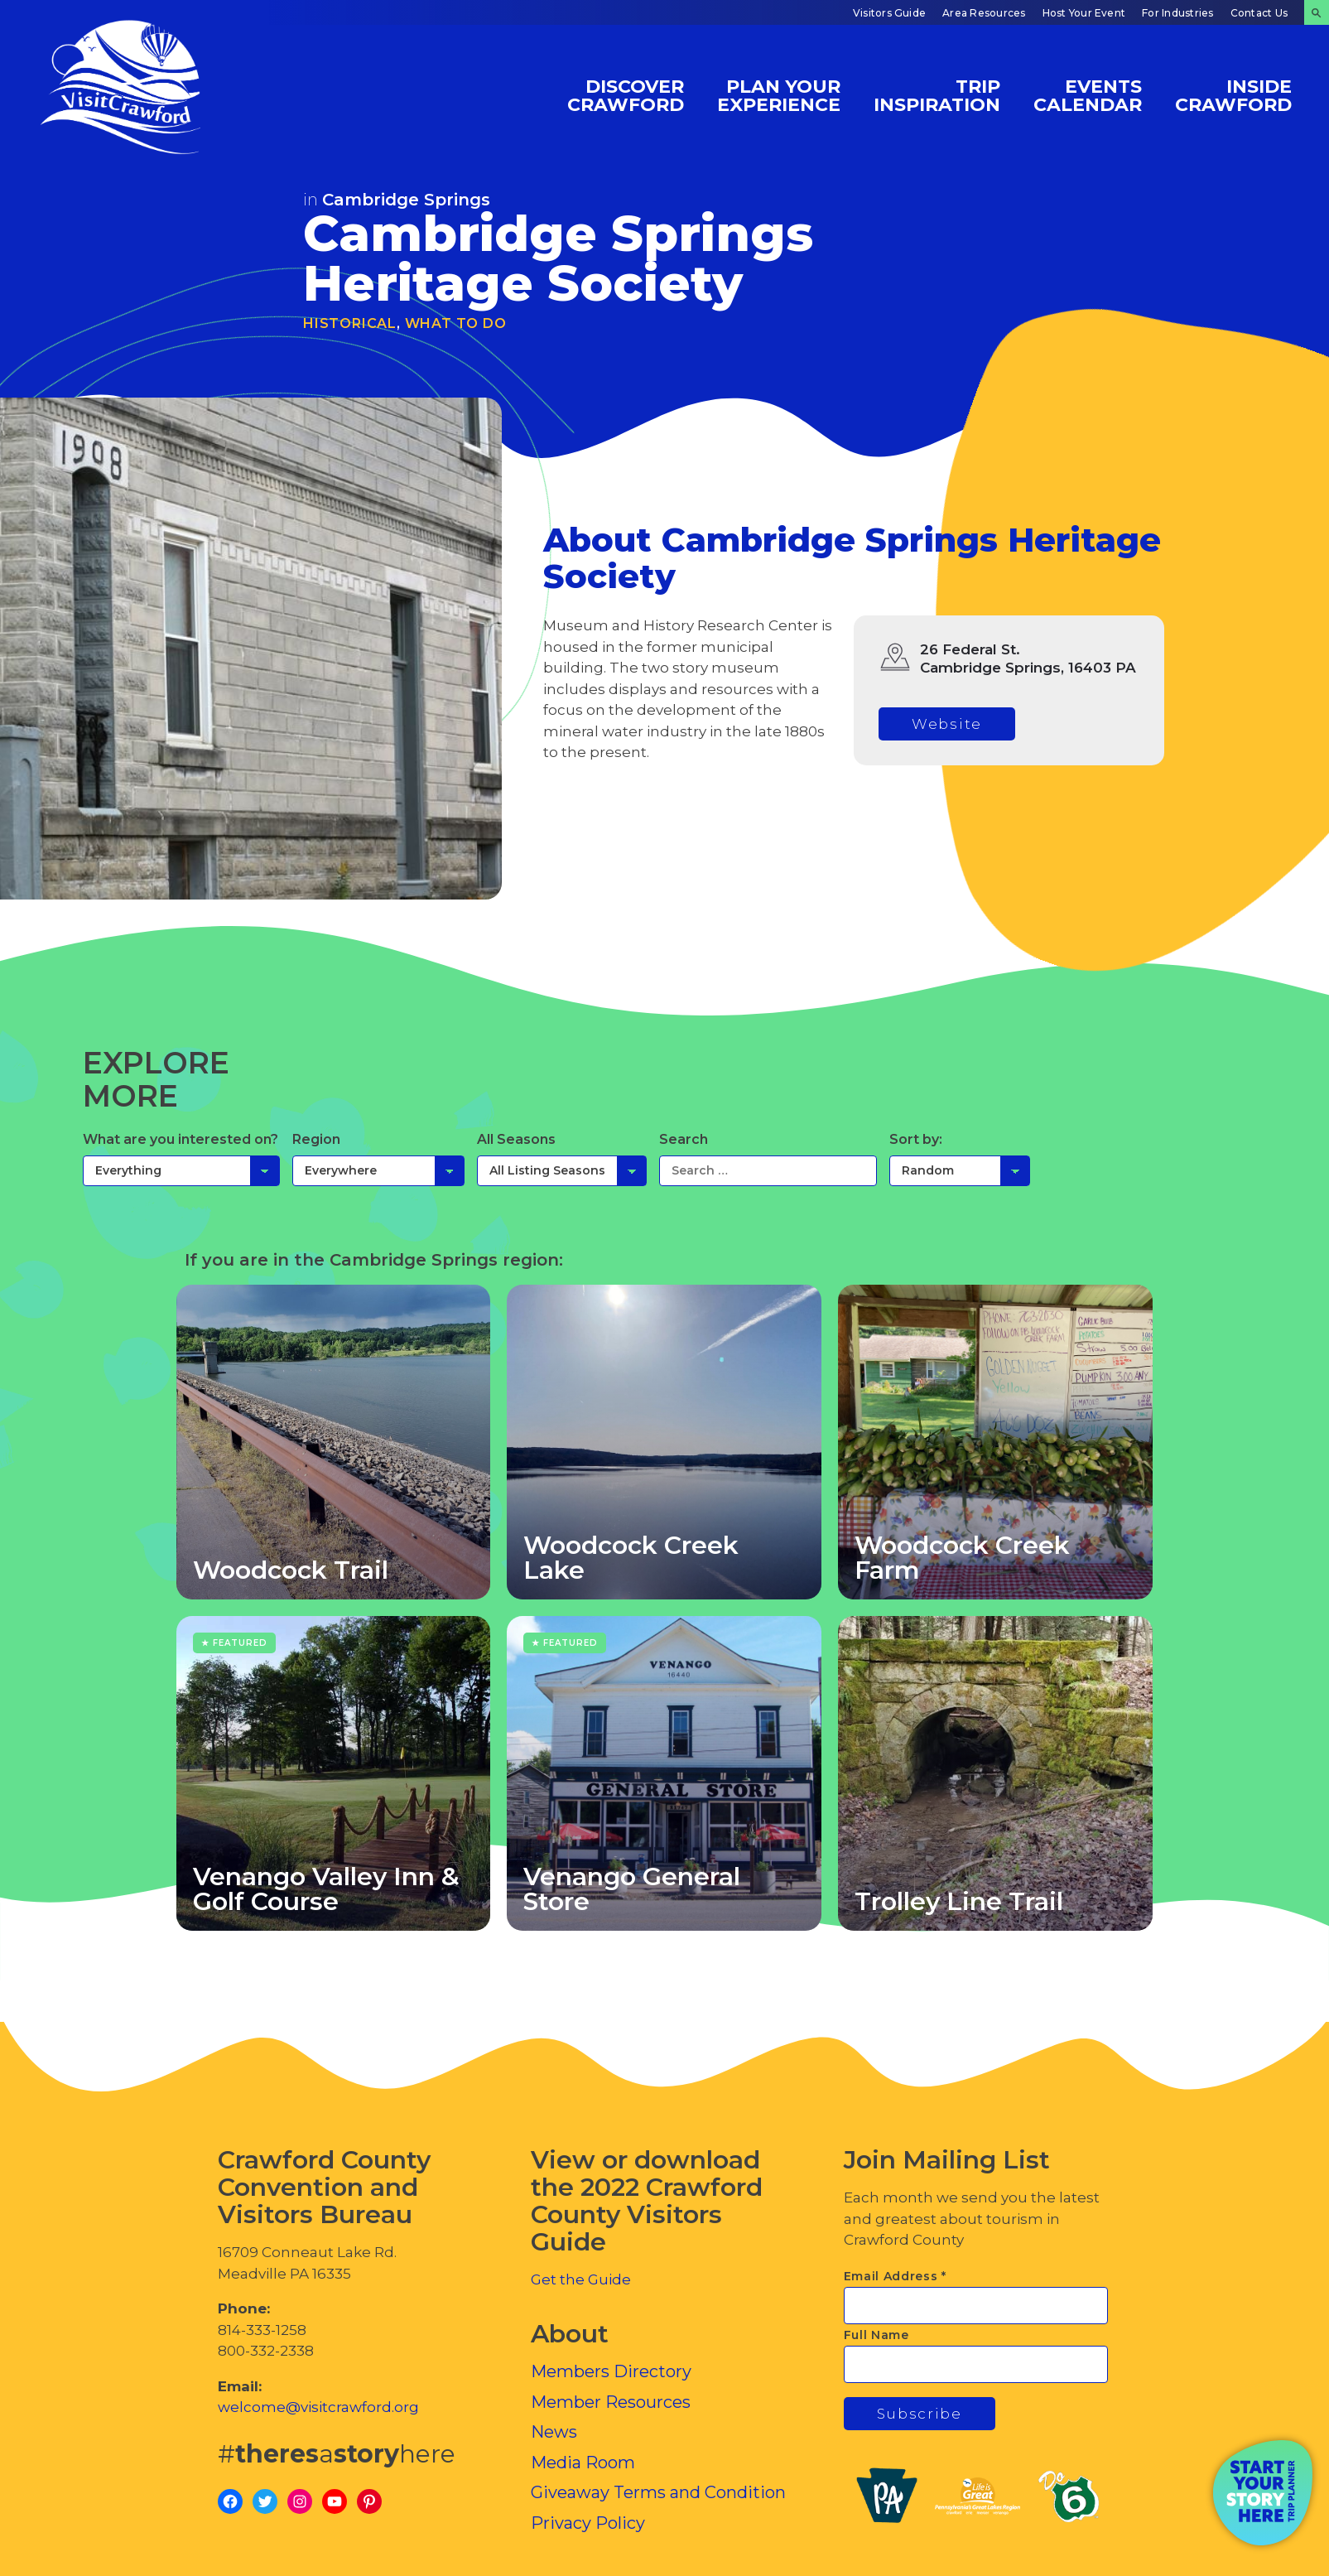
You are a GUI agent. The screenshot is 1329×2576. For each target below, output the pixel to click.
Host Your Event (1084, 13)
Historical (350, 323)
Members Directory (611, 2371)
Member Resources (611, 2402)
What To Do (456, 323)
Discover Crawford (625, 94)
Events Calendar (1087, 94)
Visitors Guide (889, 13)
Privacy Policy (588, 2523)
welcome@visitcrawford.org (318, 2407)
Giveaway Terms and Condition (658, 2492)
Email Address (895, 2276)
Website (947, 724)
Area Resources (983, 13)
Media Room (583, 2462)
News (554, 2432)
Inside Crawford (1233, 94)
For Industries (1177, 13)
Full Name (876, 2335)
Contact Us (1259, 13)
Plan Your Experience (778, 94)
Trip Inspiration (937, 94)
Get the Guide (581, 2279)
